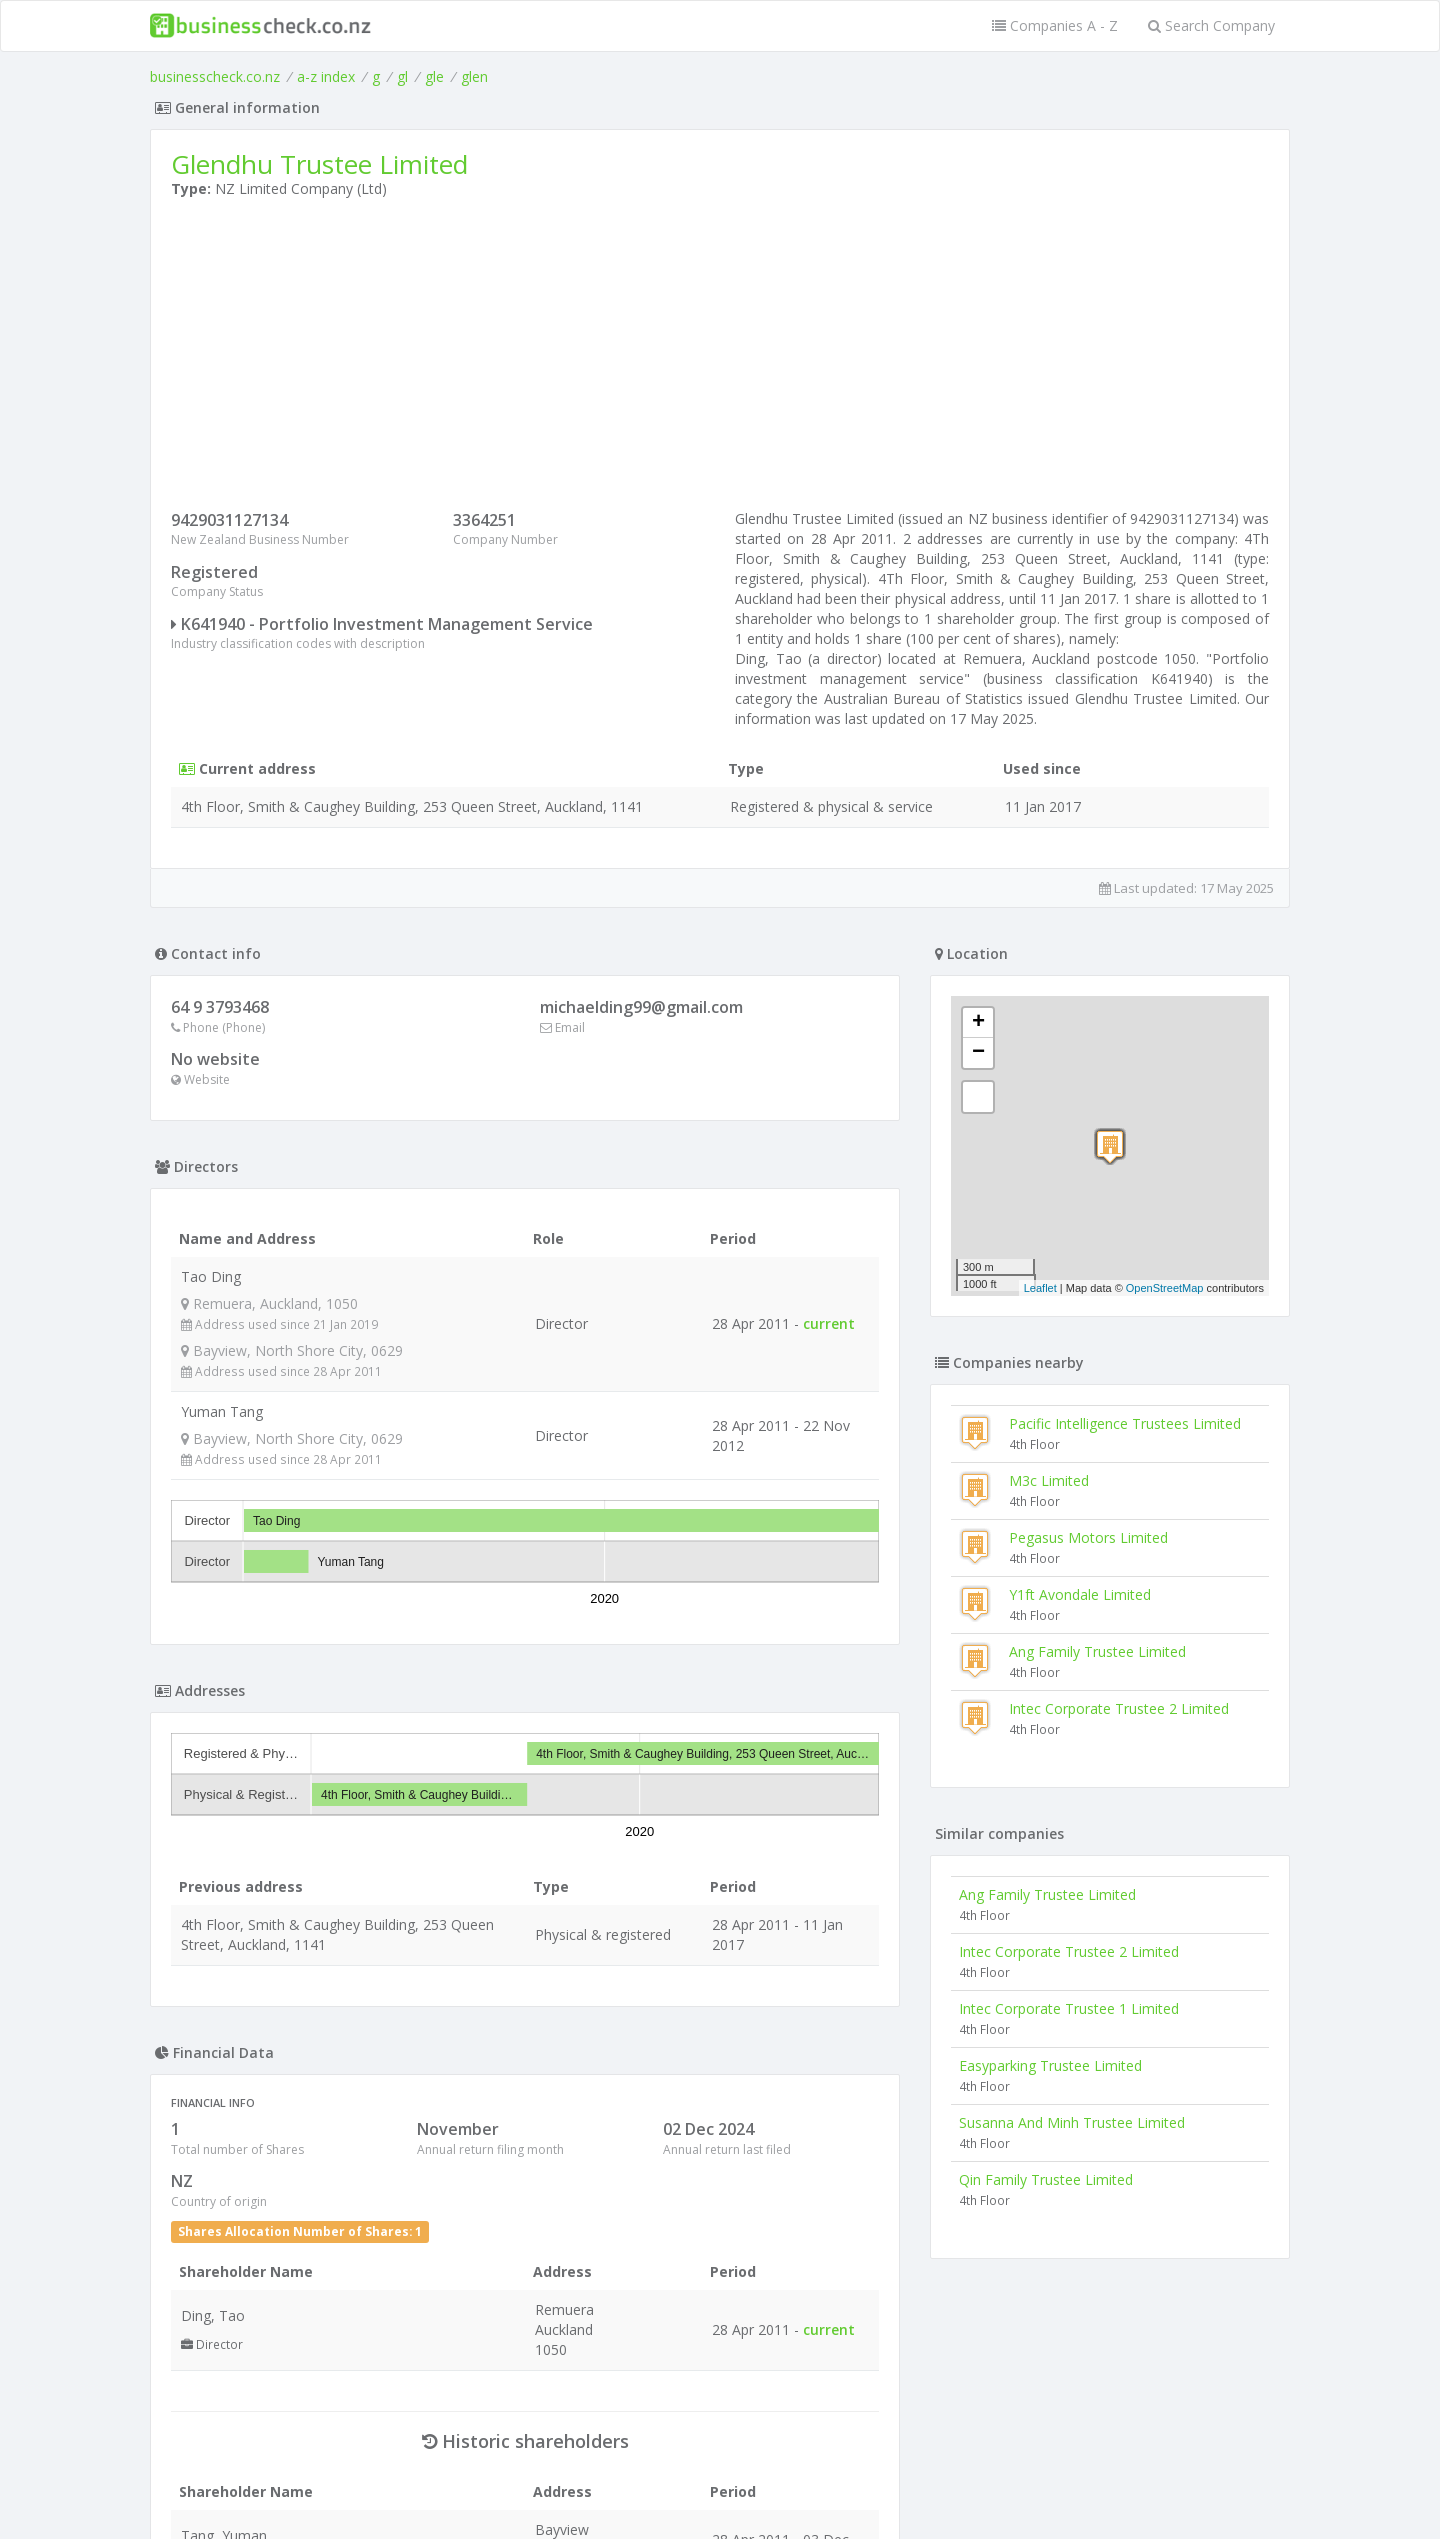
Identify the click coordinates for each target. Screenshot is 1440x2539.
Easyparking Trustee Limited (1050, 2065)
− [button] (978, 1053)
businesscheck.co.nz (215, 76)
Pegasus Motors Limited (1088, 1537)
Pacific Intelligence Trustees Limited (1125, 1423)
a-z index (326, 76)
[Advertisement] (720, 359)
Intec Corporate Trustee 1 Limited (1069, 2008)
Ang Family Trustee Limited (1097, 1651)
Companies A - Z (1055, 25)
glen (474, 76)
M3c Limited (1049, 1480)
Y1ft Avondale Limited (1080, 1594)
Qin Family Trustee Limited (1046, 2179)
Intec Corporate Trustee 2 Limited (1119, 1708)
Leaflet (1040, 1288)
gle (434, 76)
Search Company (1211, 25)
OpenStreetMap (1165, 1288)
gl (402, 76)
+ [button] (978, 1023)
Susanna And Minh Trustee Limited (1072, 2122)
